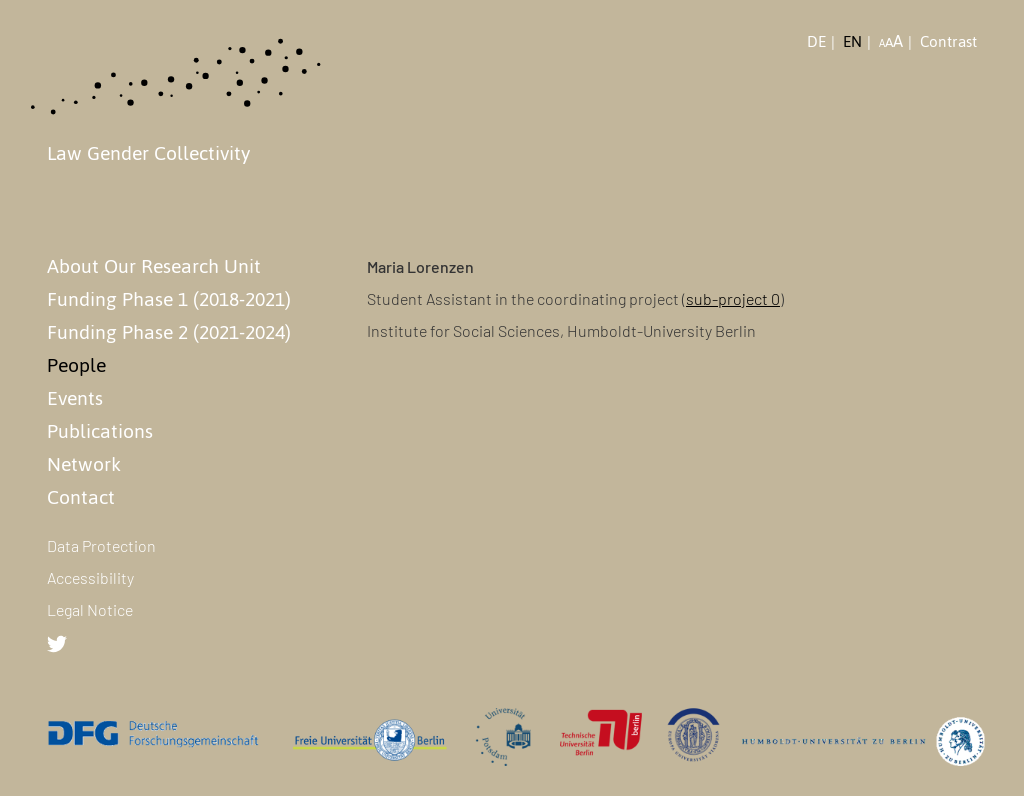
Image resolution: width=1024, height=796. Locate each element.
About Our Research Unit (154, 266)
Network (84, 464)
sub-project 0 (733, 298)
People (76, 365)
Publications (100, 431)
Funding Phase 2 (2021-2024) (169, 332)
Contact (81, 497)
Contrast (948, 42)
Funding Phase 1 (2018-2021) (169, 299)
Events (75, 398)
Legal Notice (90, 609)
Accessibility (90, 577)
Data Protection (101, 545)
